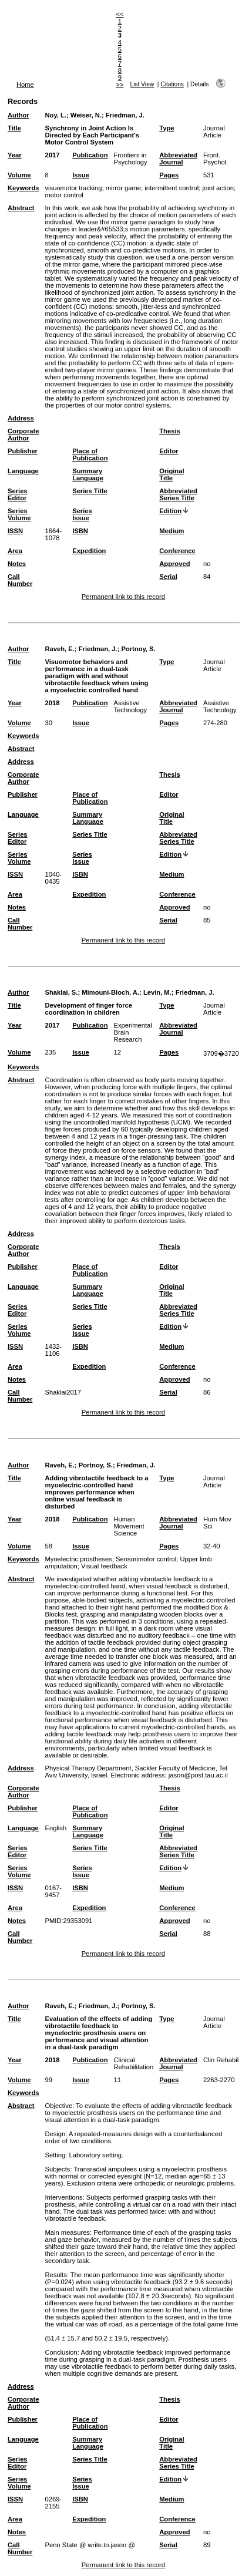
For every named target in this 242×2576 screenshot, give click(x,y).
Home (25, 84)
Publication (89, 155)
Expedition (89, 550)
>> (119, 84)
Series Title (89, 490)
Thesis (169, 431)
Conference (177, 550)
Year (15, 155)
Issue (80, 175)
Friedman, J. (125, 115)
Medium (171, 530)
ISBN (80, 530)
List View (142, 84)
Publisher (23, 450)
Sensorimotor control (146, 1559)
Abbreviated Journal (178, 158)
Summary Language (87, 474)
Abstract (21, 207)
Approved (174, 563)
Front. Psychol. (215, 158)
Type (166, 128)
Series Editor (18, 494)
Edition (170, 510)
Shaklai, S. (61, 992)
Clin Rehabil (220, 2059)
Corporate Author (23, 434)
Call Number (20, 580)
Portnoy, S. (138, 648)
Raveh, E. (59, 648)
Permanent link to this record (123, 596)
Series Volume (19, 514)
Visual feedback (104, 1566)
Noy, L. (55, 115)
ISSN (15, 530)
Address (21, 418)
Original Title (171, 474)
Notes (17, 563)
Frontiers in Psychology (130, 158)
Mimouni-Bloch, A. (110, 992)
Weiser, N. (86, 115)
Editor (168, 450)
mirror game (123, 187)
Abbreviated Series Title (178, 494)
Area (15, 550)
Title (14, 128)
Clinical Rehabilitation (133, 2063)
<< (119, 14)
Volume (19, 175)
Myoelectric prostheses (78, 1559)
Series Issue (82, 514)
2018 (52, 702)
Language (23, 470)
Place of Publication (89, 454)
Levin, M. (157, 992)
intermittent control (171, 187)
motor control (64, 194)
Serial (168, 576)
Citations (172, 84)
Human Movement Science (128, 1526)
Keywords (23, 187)
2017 (52, 155)
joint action (218, 187)
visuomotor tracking (73, 187)
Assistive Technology (130, 706)
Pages (169, 175)
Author (18, 115)
